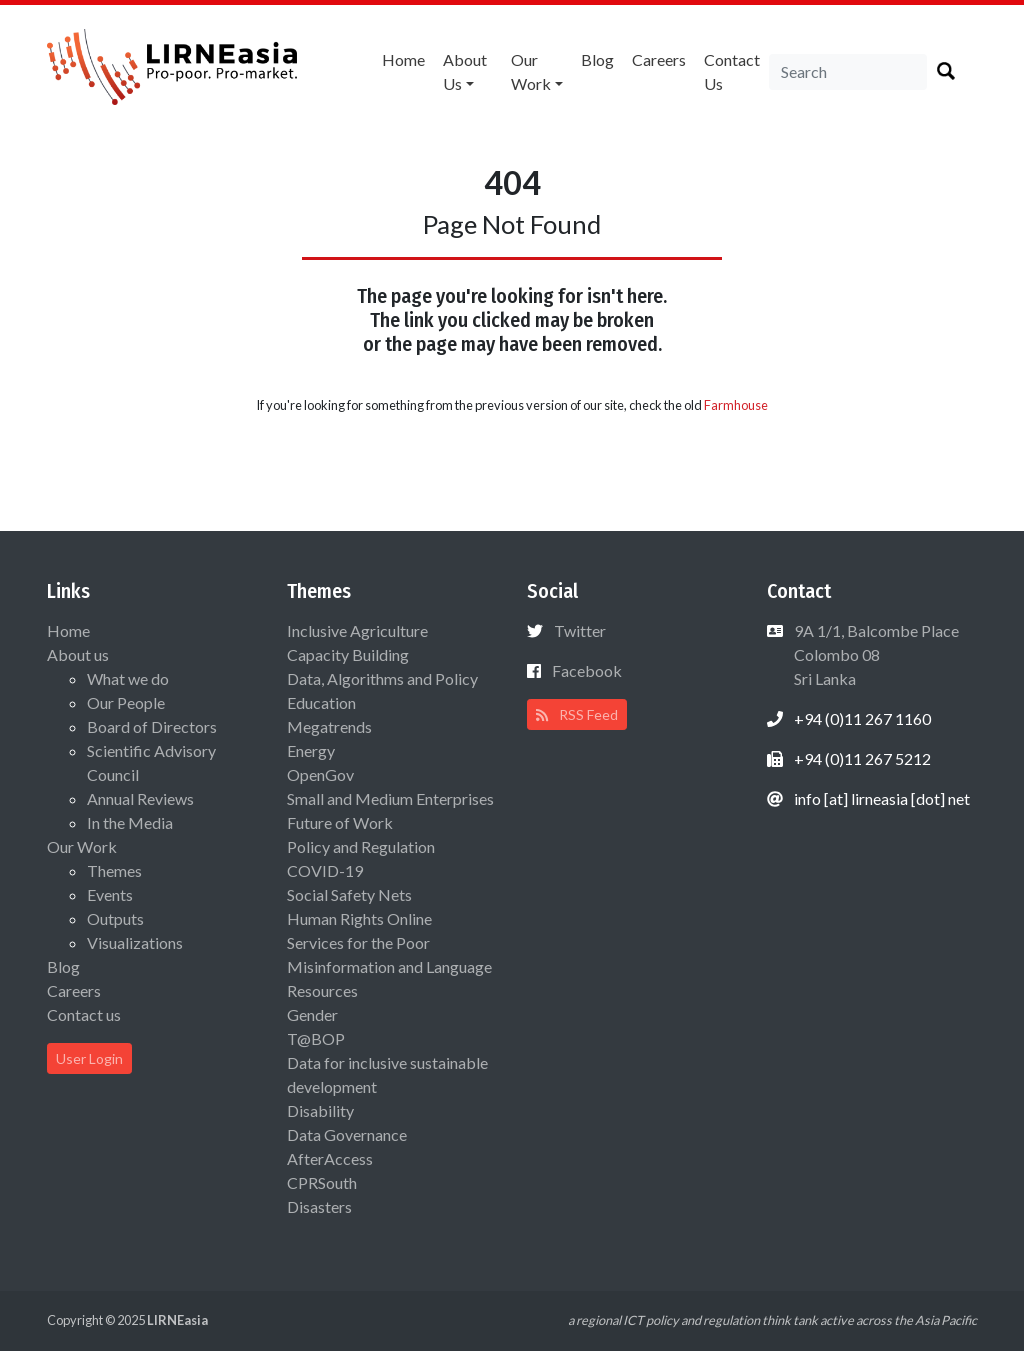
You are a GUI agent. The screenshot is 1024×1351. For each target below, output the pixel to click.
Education (321, 702)
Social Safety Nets (349, 894)
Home (403, 59)
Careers (659, 59)
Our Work (531, 71)
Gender (312, 1014)
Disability (320, 1110)
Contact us (732, 71)
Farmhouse (736, 405)
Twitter (580, 630)
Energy (311, 750)
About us (465, 71)
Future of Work (340, 822)
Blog (597, 59)
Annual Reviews (140, 798)
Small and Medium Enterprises (390, 798)
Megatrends (329, 726)
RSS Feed (577, 714)
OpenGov (320, 774)
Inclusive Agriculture (357, 630)
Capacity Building (348, 654)
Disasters (319, 1206)
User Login (89, 1058)
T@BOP (316, 1038)
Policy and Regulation (361, 846)
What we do (128, 678)
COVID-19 (325, 870)
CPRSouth (322, 1182)
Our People (126, 702)
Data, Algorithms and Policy (382, 678)
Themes (114, 870)
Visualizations (135, 942)
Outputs (115, 918)
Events (110, 894)
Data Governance (347, 1134)
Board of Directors (152, 726)
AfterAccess (330, 1158)
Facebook (587, 670)
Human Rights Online (359, 918)
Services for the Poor (358, 942)
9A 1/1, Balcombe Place (875, 654)
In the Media (130, 822)
